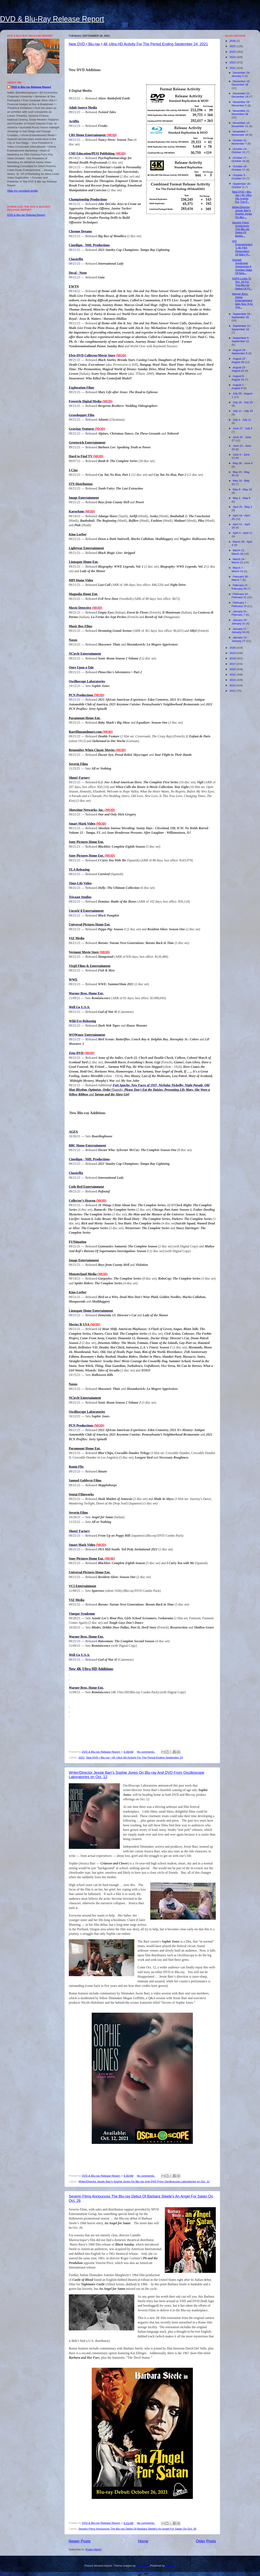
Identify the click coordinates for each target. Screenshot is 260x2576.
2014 (232, 679)
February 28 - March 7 (240, 578)
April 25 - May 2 (242, 506)
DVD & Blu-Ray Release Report (52, 19)
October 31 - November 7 (240, 142)
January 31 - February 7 (240, 613)
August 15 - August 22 (239, 369)
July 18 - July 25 (243, 402)
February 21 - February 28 (240, 587)
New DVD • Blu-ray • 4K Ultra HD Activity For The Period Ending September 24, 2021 (138, 44)
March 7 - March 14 (238, 569)
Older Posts (206, 2541)
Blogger (170, 2565)
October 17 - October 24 (240, 159)
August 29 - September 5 (240, 351)
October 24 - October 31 (240, 150)
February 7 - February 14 (240, 604)
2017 (232, 663)
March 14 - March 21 (239, 561)
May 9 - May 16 (242, 489)
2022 (232, 62)
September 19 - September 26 (242, 315)
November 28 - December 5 (241, 103)
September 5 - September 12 (241, 339)
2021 (81, 1757)
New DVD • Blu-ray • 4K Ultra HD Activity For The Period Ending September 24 (134, 1757)
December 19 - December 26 (241, 83)
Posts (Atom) (94, 2549)
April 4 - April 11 (242, 532)
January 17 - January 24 (240, 630)
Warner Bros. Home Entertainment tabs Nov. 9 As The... (242, 300)
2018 (232, 658)
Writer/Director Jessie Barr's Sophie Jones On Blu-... (242, 212)
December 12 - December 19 (241, 95)
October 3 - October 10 (239, 177)
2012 (232, 690)
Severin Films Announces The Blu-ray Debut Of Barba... (241, 229)
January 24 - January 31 (240, 621)
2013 (232, 685)
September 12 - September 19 (242, 327)
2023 (232, 57)
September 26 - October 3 (242, 185)
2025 (232, 46)
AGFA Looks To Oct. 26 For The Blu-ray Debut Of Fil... (242, 283)
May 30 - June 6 (243, 463)
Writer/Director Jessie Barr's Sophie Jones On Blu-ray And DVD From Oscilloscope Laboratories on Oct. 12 (144, 2181)
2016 (232, 669)
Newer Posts (79, 2541)
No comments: (146, 1751)
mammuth (142, 2565)
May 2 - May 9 (241, 498)
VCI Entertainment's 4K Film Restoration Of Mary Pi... (242, 248)
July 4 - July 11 (242, 419)
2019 (232, 653)
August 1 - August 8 (238, 386)
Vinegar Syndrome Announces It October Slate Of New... (242, 266)
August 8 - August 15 (238, 378)
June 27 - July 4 (242, 428)
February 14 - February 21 (240, 595)
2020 (232, 647)
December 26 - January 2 (241, 74)
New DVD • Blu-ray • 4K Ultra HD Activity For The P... (242, 196)
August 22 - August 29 (239, 360)
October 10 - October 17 (240, 168)
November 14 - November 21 (241, 124)
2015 (232, 674)
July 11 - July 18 (243, 410)
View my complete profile (22, 190)
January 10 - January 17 (240, 639)
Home (143, 2541)
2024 (232, 51)
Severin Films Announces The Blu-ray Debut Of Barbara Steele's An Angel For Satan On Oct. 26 (137, 2528)
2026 (232, 40)
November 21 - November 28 (241, 112)
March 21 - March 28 (239, 552)
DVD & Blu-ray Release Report (31, 87)
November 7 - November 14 (241, 133)
